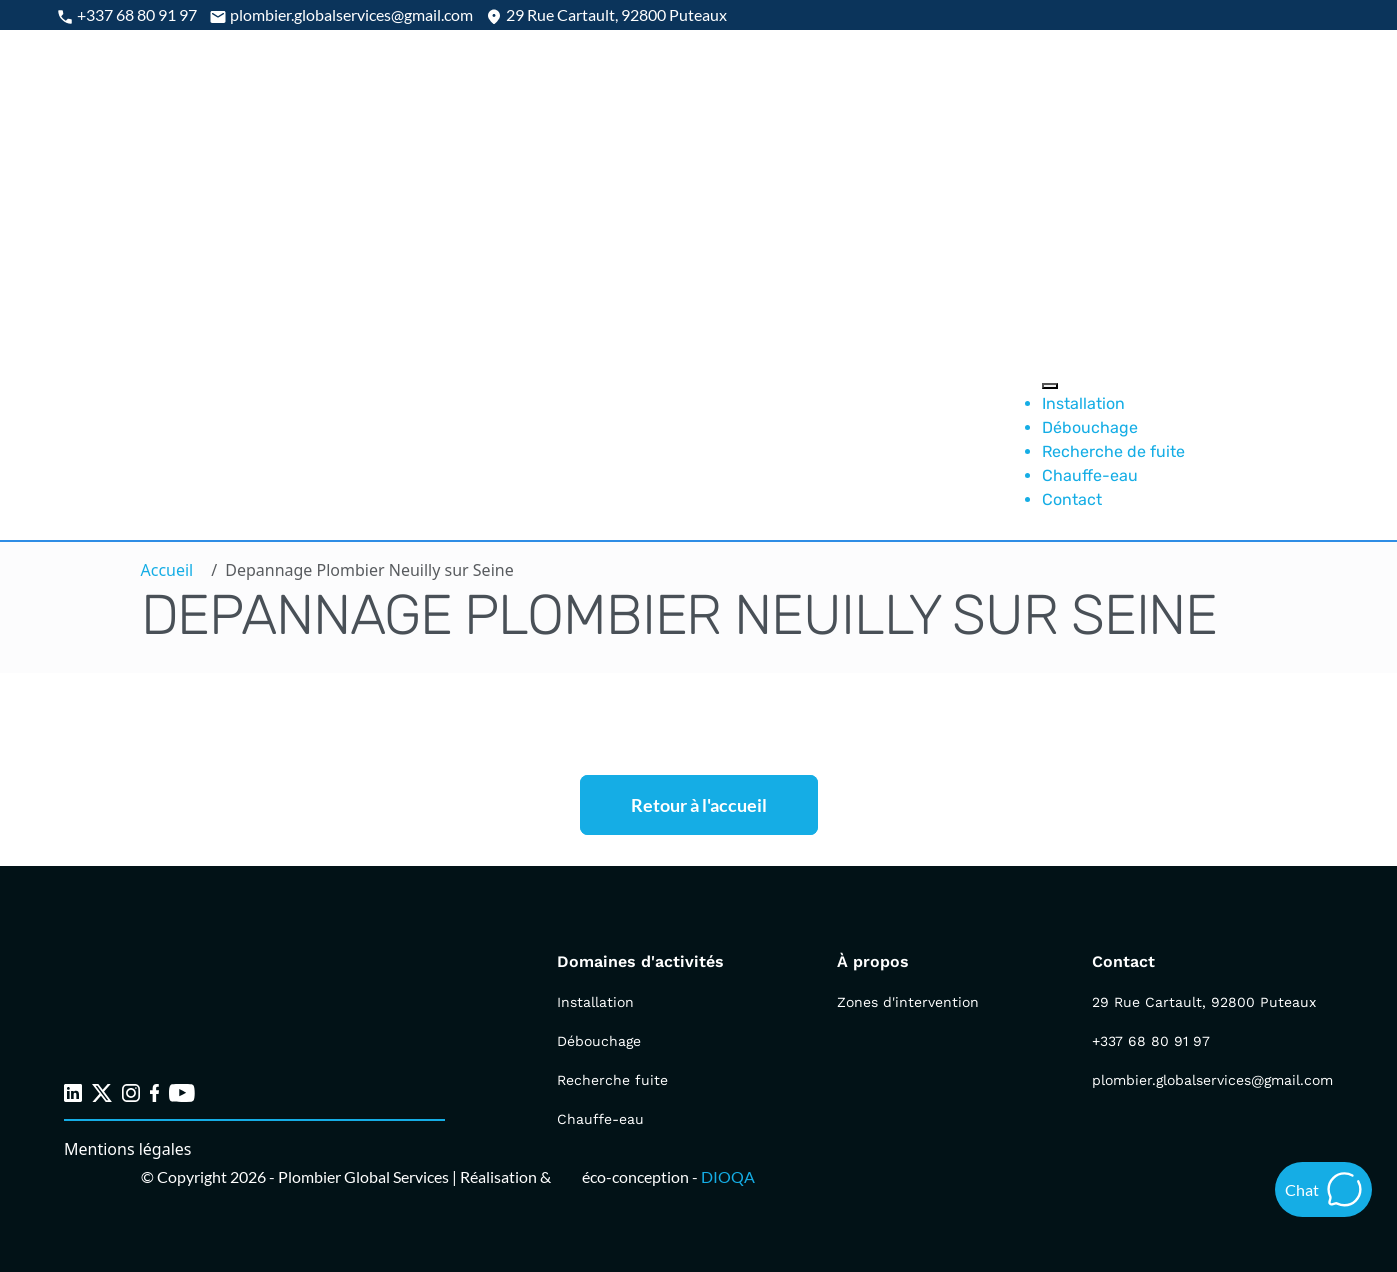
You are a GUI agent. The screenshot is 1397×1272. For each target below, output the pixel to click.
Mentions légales (128, 1149)
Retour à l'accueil (699, 805)
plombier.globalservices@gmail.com (1212, 1080)
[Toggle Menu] (1050, 386)
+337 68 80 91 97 (1151, 1041)
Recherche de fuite (1113, 451)
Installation (1083, 403)
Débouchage (1090, 427)
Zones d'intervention (908, 1002)
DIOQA (728, 1176)
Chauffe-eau (1090, 475)
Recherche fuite (612, 1080)
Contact (1072, 499)
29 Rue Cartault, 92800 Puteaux (1204, 1002)
